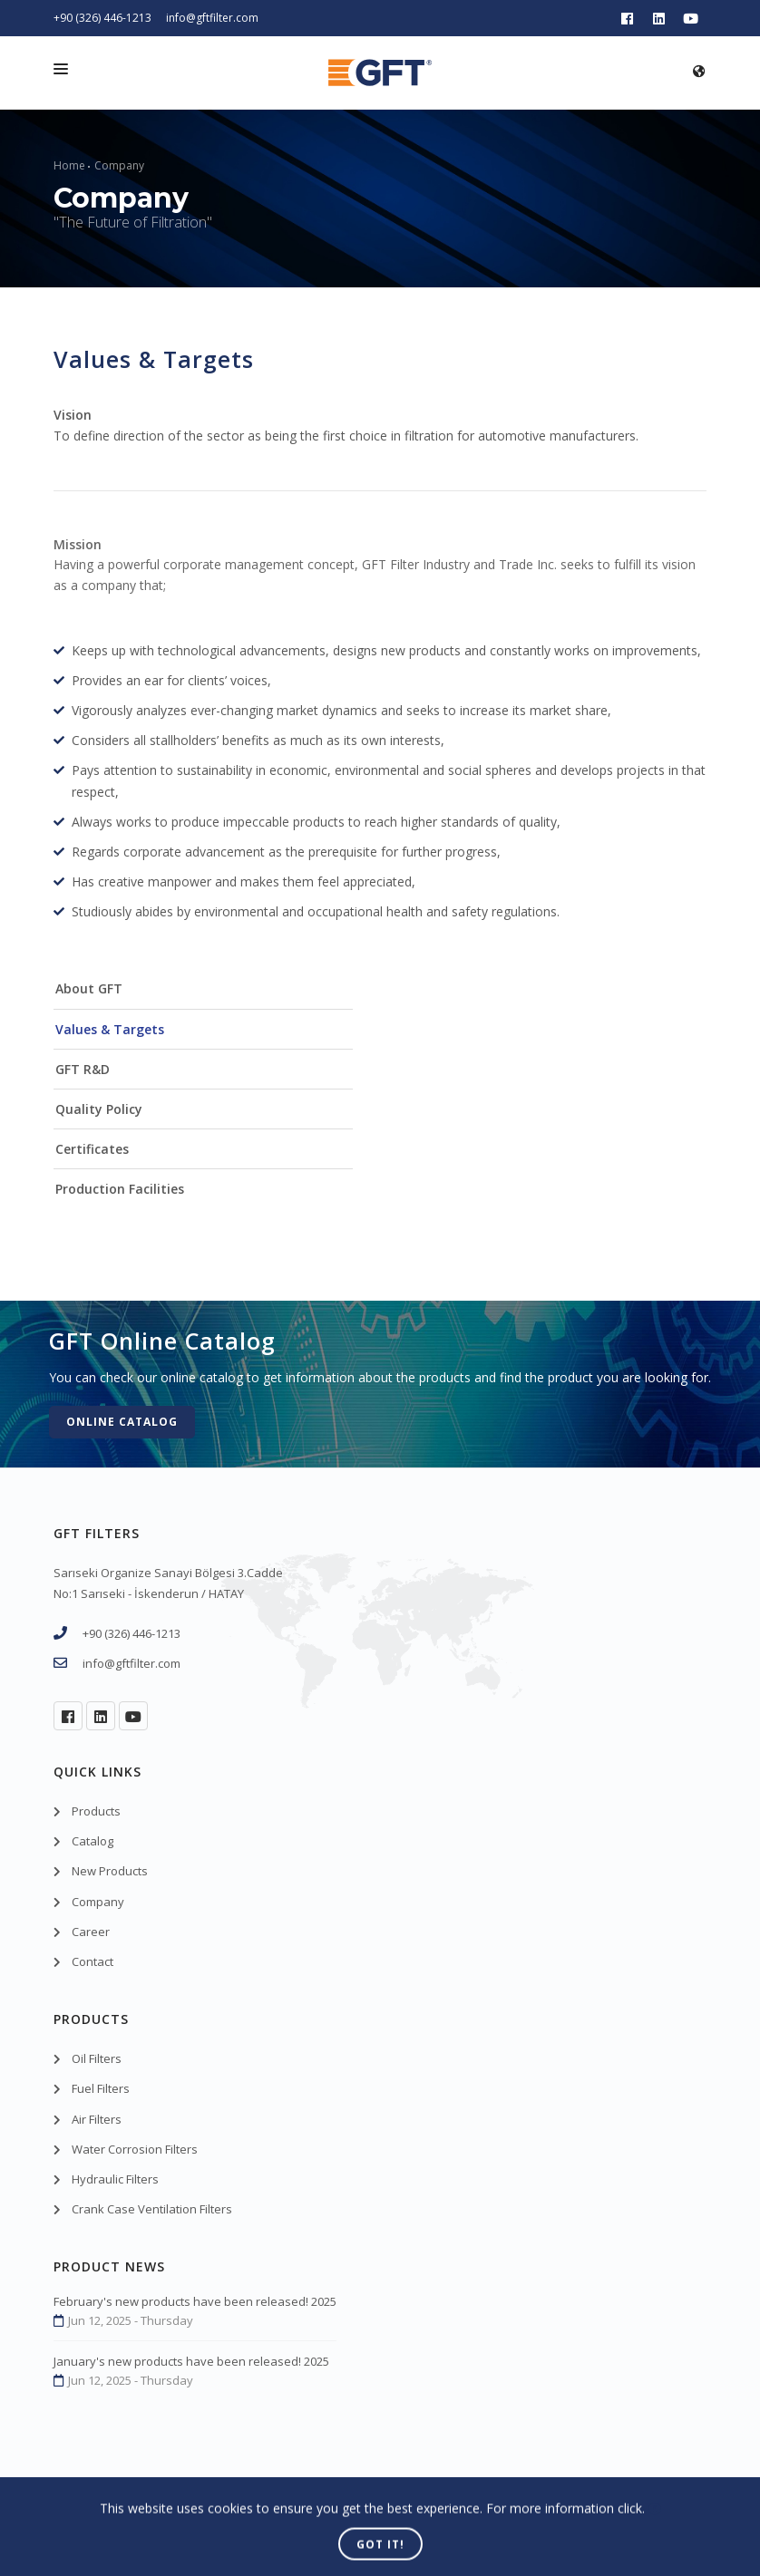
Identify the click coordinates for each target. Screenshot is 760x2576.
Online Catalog (122, 1421)
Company (119, 165)
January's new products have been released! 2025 (191, 2361)
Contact (92, 1961)
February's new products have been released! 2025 (195, 2301)
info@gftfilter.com (212, 17)
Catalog (92, 1841)
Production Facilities (119, 1188)
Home (69, 165)
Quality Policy (98, 1109)
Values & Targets (109, 1029)
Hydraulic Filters (115, 2179)
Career (91, 1931)
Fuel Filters (101, 2088)
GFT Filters (152, 2517)
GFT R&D (82, 1069)
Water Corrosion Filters (135, 2149)
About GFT (88, 988)
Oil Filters (97, 2058)
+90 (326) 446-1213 (102, 17)
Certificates (92, 1148)
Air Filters (97, 2119)
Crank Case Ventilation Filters (152, 2209)
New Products (110, 1871)
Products (96, 1811)
